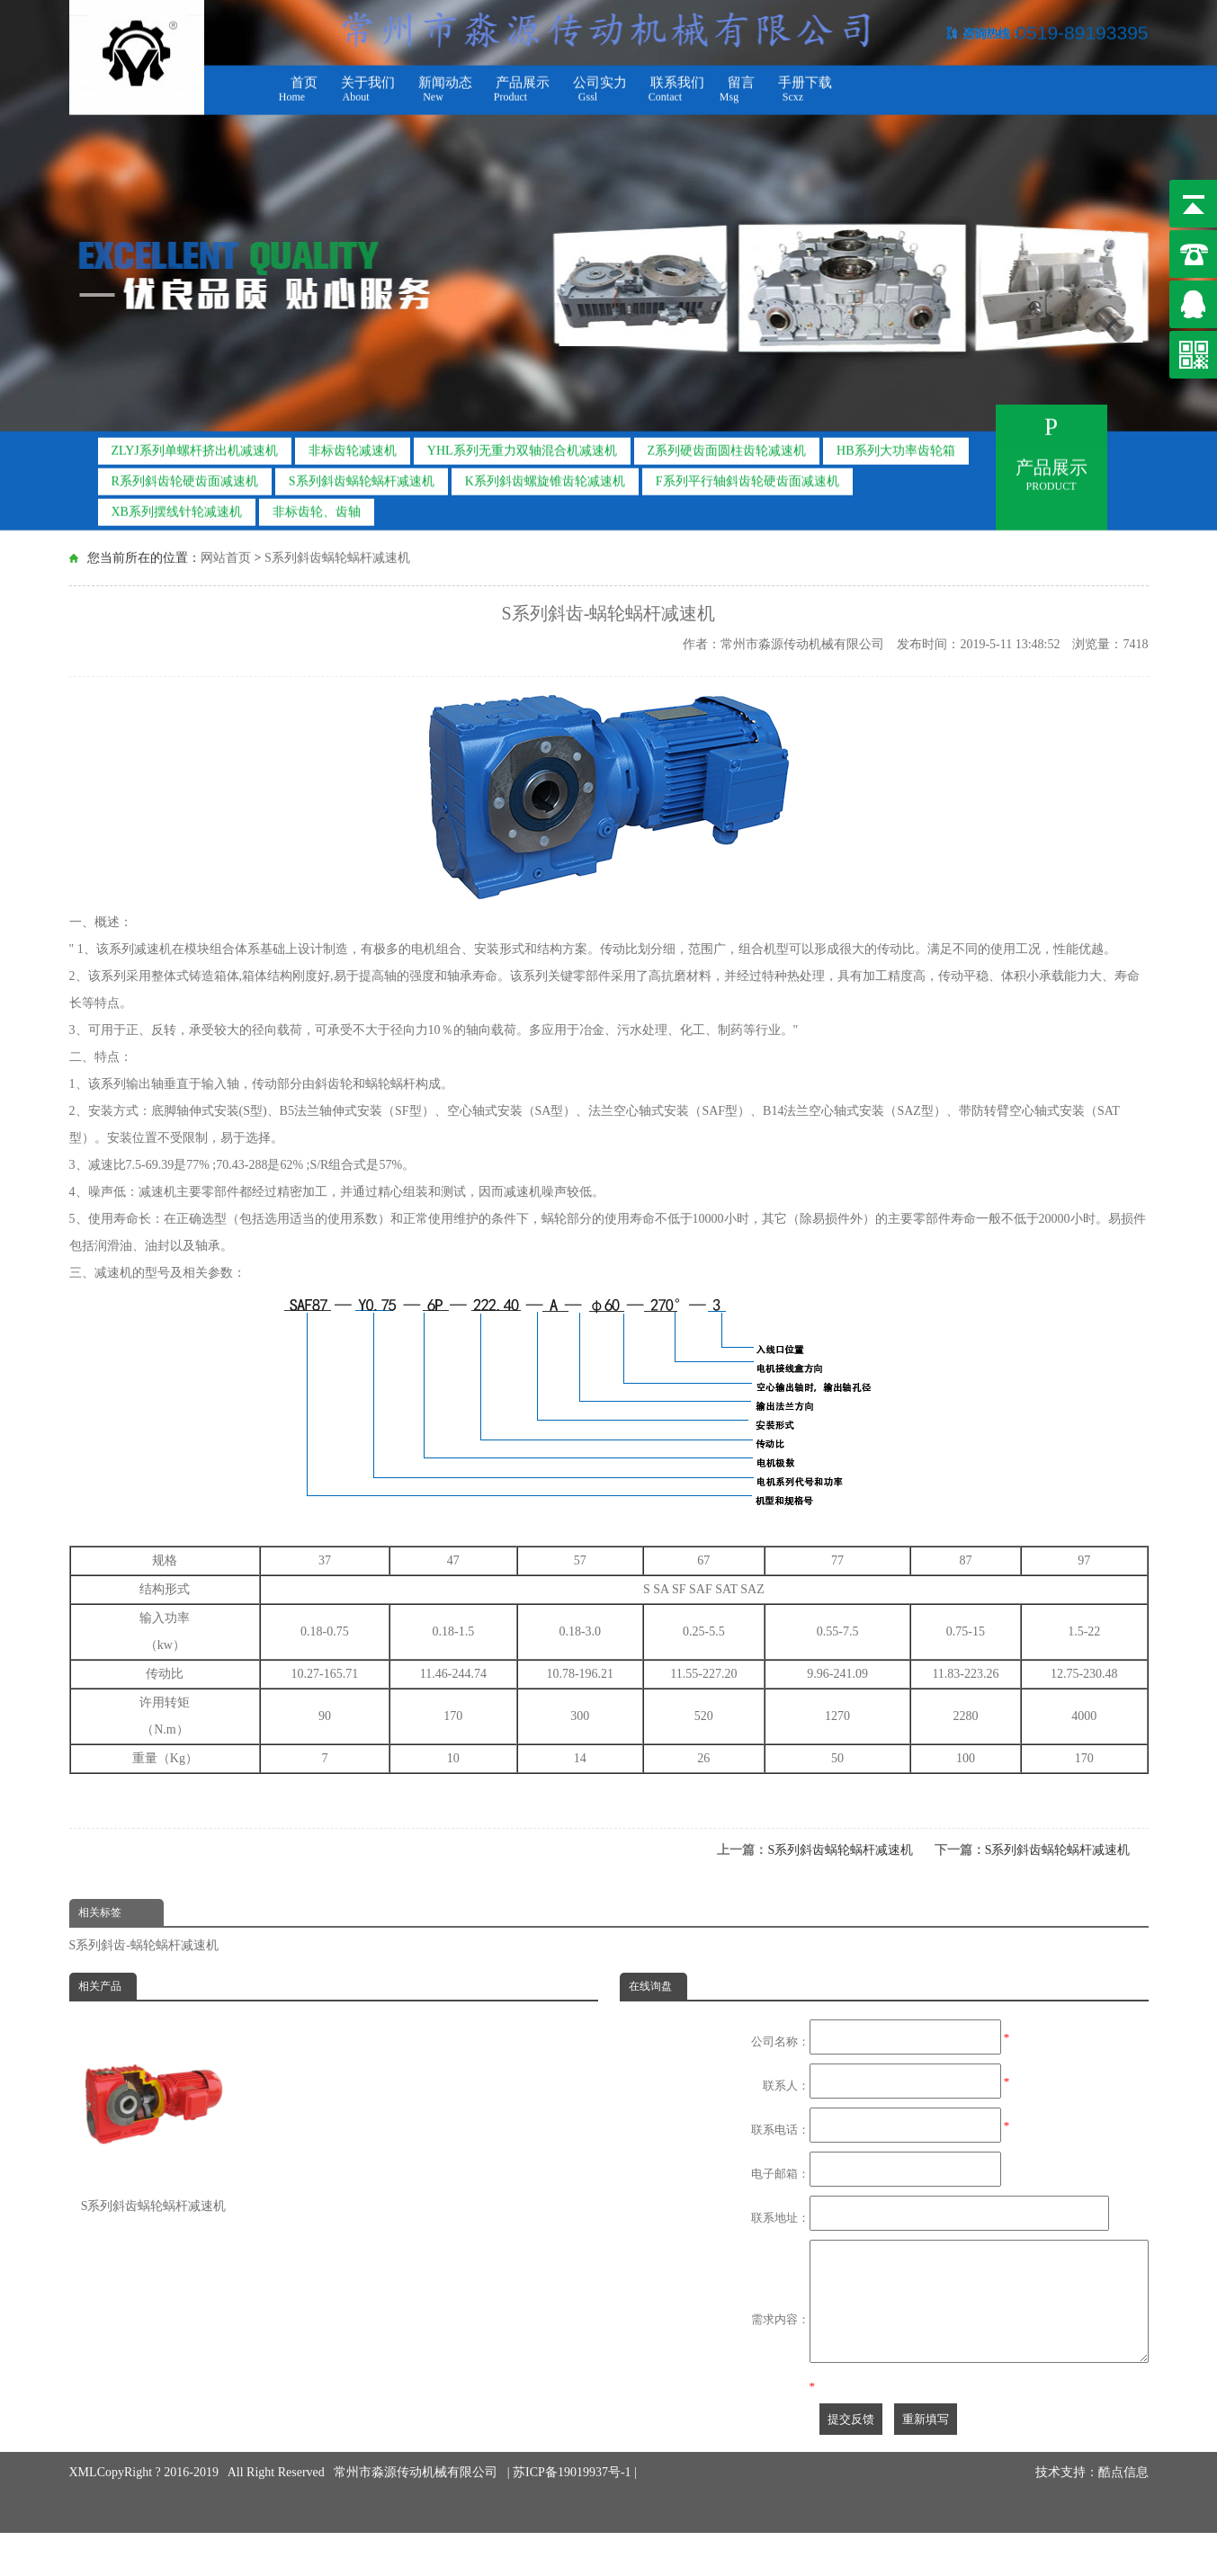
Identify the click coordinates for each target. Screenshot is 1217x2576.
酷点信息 (1123, 2473)
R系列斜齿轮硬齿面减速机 (185, 476)
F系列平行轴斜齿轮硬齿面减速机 (747, 476)
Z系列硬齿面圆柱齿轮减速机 (727, 445)
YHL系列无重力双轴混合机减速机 (522, 445)
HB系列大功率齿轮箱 (895, 445)
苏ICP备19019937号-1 (573, 2473)
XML (83, 2473)
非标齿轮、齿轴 (317, 506)
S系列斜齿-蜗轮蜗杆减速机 (144, 1945)
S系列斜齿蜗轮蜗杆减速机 (361, 476)
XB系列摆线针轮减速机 (177, 506)
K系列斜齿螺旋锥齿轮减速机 (545, 476)
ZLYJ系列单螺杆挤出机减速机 (195, 445)
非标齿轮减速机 (353, 445)
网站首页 (226, 556)
